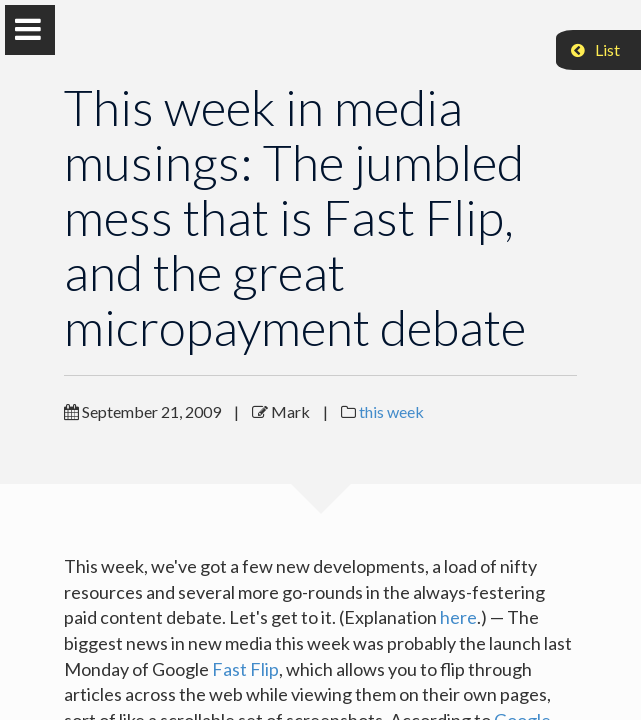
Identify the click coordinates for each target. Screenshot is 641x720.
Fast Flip (245, 669)
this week (391, 411)
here (458, 617)
